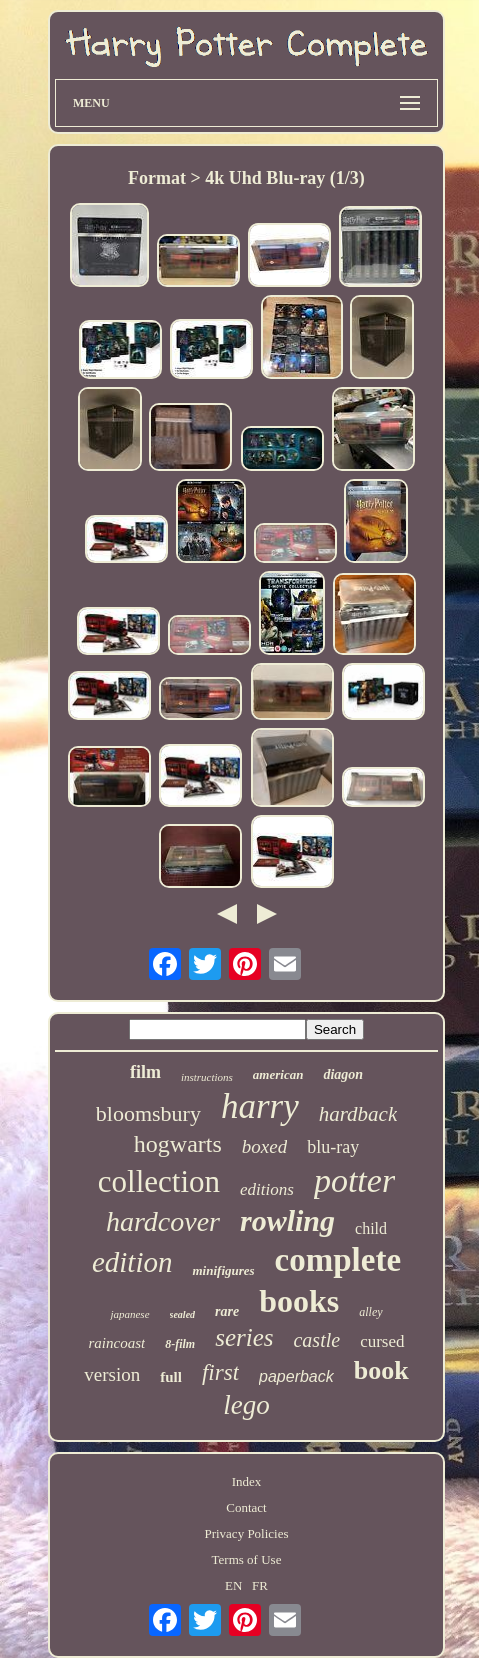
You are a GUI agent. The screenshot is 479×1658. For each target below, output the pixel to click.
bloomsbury (148, 1113)
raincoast (116, 1343)
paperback (296, 1376)
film (145, 1072)
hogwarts (178, 1144)
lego (246, 1405)
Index (247, 1481)
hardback (358, 1114)
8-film (180, 1344)
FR (260, 1585)
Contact (246, 1507)
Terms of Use (247, 1559)
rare (227, 1311)
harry (260, 1106)
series (244, 1337)
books (299, 1301)
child (371, 1228)
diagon (343, 1074)
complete (338, 1260)
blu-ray (333, 1147)
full (171, 1377)
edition (132, 1262)
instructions (207, 1077)
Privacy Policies (246, 1533)
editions (267, 1189)
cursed (382, 1341)
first (220, 1372)
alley (370, 1312)
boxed (264, 1146)
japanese (129, 1314)
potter (354, 1180)
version (112, 1374)
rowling (287, 1220)
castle (316, 1340)
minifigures (223, 1270)
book (381, 1370)
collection (159, 1181)
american (278, 1074)
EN (233, 1585)
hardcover (163, 1221)
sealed (183, 1314)
